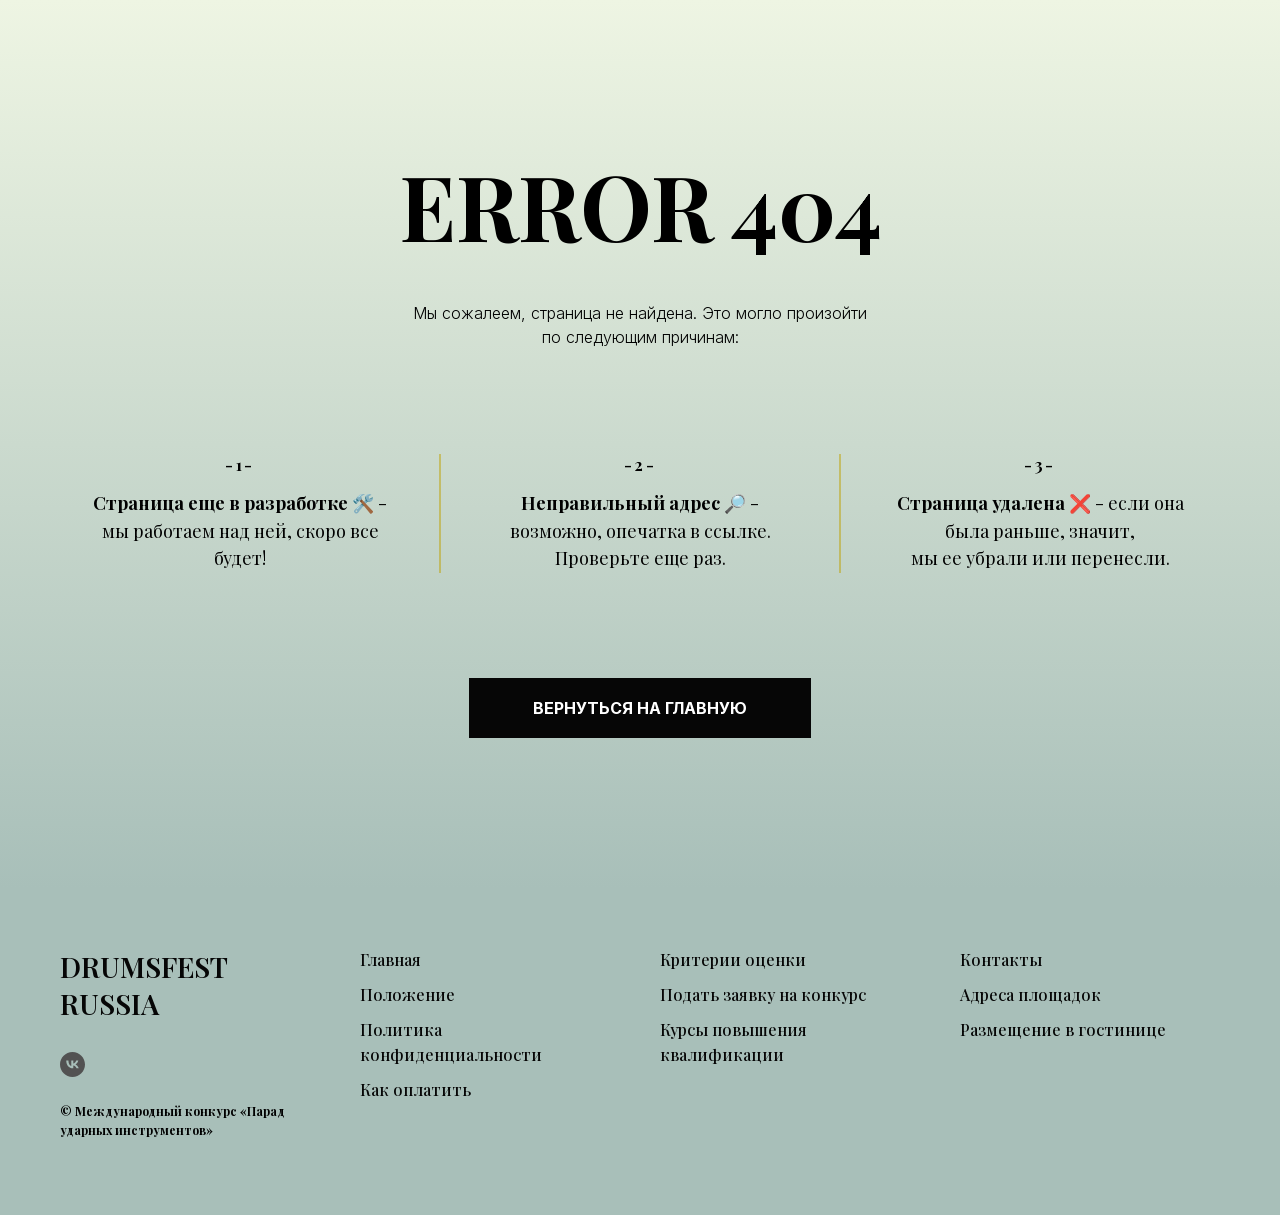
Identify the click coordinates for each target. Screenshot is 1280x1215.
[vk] (72, 1064)
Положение (407, 994)
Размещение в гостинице (1063, 1029)
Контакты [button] (1001, 959)
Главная (390, 959)
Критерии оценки (733, 959)
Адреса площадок (1030, 994)
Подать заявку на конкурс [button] (763, 994)
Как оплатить (415, 1089)
